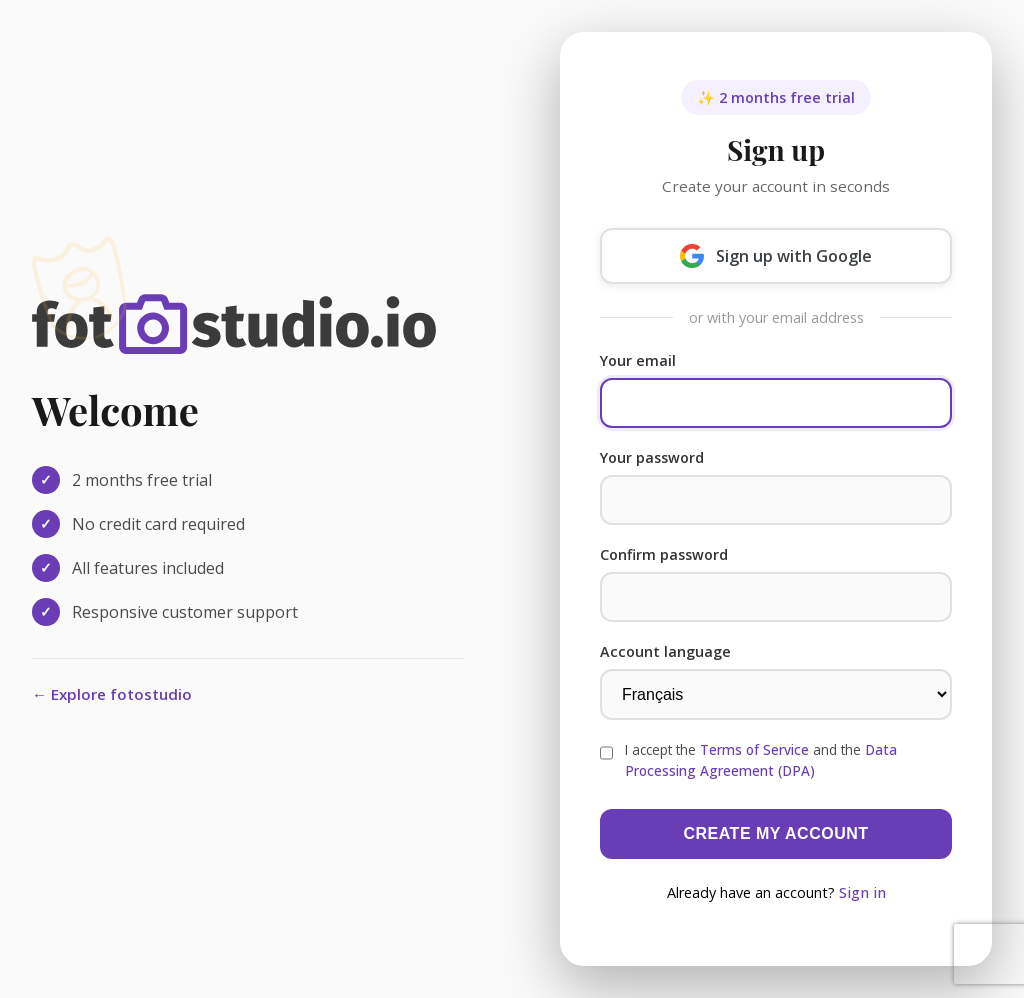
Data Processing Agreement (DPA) (761, 759)
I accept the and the (761, 759)
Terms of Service (754, 749)
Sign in (862, 892)
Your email (638, 360)
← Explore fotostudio (112, 694)
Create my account (775, 833)
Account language (665, 651)
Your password (652, 457)
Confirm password (664, 554)
